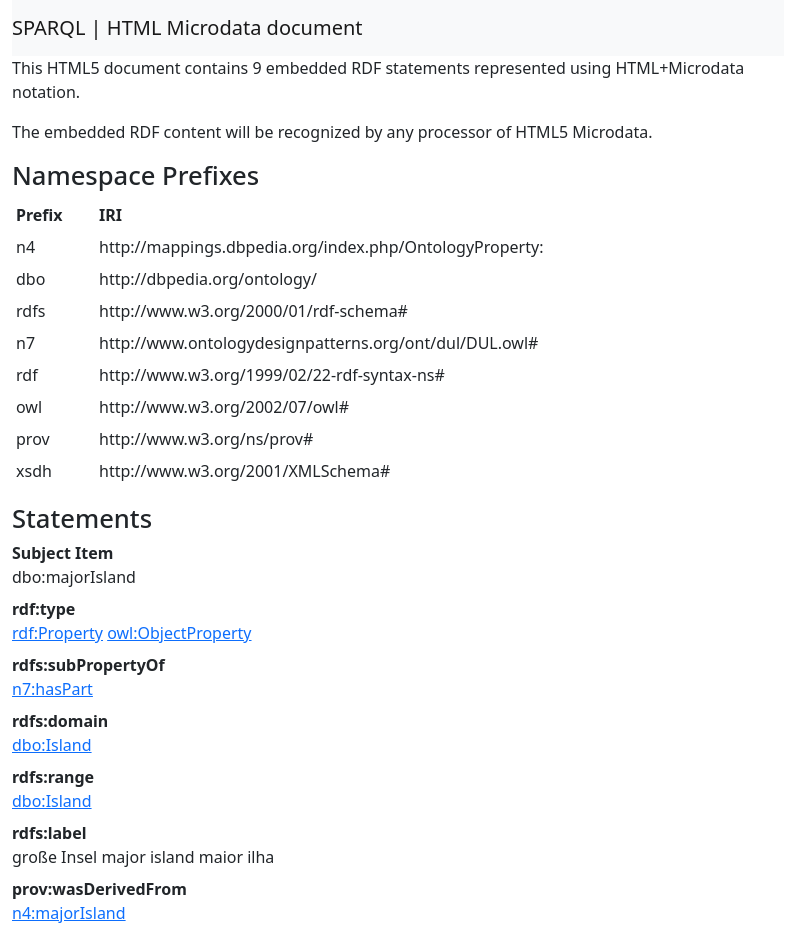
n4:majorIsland (69, 913)
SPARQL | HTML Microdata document (187, 27)
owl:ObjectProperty (179, 633)
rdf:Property (57, 633)
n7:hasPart (52, 689)
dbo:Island (52, 745)
